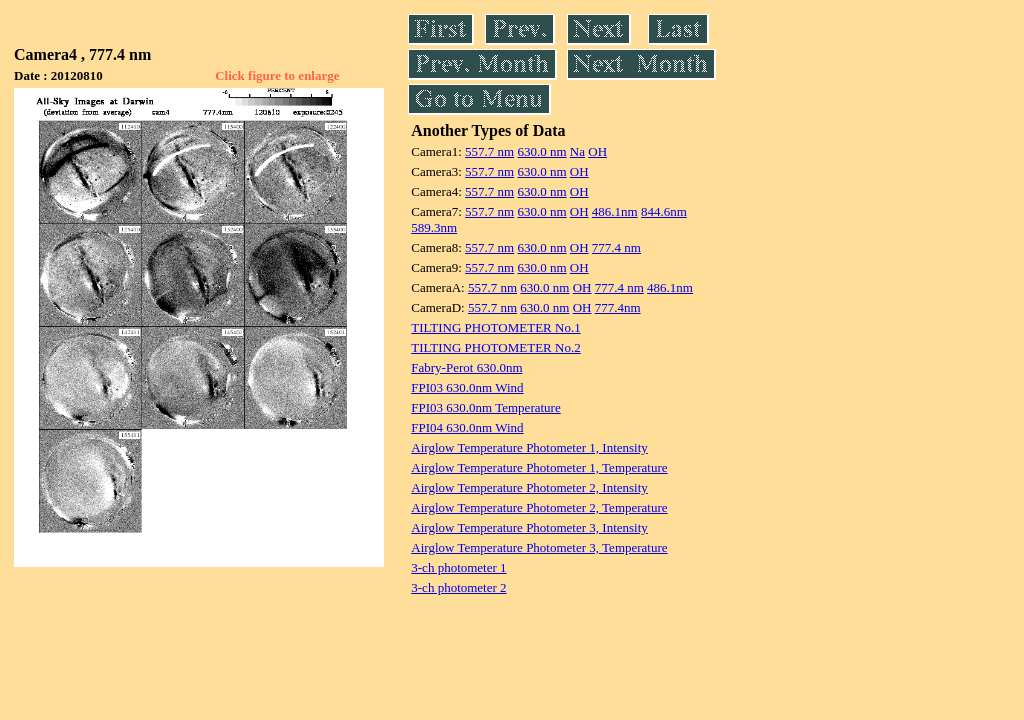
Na (577, 151)
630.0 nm (541, 151)
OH (597, 151)
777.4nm (618, 307)
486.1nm (615, 211)
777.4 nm (616, 247)
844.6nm (664, 211)
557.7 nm (489, 151)
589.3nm (434, 227)
